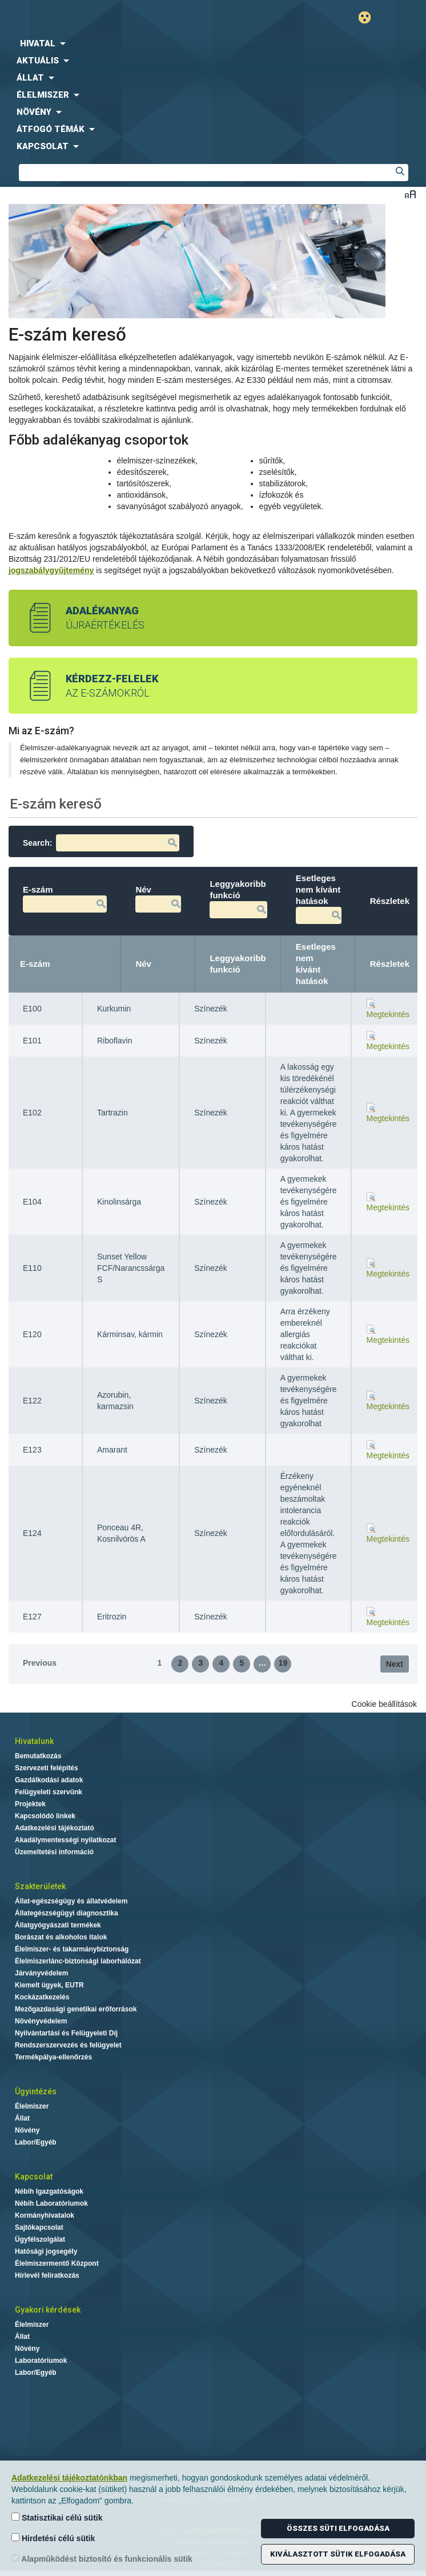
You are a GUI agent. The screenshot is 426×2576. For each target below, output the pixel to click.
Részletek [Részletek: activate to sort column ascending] (389, 964)
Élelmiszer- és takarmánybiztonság (71, 1949)
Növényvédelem (41, 2021)
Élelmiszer (32, 2106)
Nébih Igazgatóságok (49, 2191)
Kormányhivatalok (44, 2215)
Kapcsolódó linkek (45, 1816)
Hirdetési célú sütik (53, 2538)
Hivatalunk (34, 1741)
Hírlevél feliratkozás (47, 2275)
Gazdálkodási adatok (49, 1780)
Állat (22, 2118)
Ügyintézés (36, 2091)
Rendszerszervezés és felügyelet (68, 2045)
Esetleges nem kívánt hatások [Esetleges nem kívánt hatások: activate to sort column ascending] (316, 964)
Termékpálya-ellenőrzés (53, 2057)
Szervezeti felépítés (46, 1768)
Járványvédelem (41, 1973)
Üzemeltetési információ (54, 1852)
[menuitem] (213, 43)
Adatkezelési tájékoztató (54, 1828)
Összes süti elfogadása (338, 2528)
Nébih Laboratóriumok (51, 2203)
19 (283, 1662)
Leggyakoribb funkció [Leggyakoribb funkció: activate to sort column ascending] (238, 963)
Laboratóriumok (41, 2361)
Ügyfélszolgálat (40, 2239)
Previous (40, 1662)
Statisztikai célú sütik (57, 2517)
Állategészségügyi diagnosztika (66, 1913)
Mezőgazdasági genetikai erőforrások (75, 2009)
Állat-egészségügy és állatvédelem (71, 1901)
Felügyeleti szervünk (48, 1792)
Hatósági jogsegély (46, 2251)
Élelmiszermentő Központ (57, 2263)
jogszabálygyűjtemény (51, 570)
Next (394, 1664)
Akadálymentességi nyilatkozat (65, 1840)
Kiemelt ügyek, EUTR (49, 1985)
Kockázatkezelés (42, 1997)
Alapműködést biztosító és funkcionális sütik (101, 2558)
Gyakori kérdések (48, 2309)
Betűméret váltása (410, 194)
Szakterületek (40, 1886)
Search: (101, 842)
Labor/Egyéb (36, 2142)
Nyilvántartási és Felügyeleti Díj (66, 2033)
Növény (27, 2130)
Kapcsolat (34, 2176)
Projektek (30, 1804)
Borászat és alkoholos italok (61, 1937)
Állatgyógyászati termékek (58, 1925)
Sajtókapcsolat (39, 2227)
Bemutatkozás (38, 1756)
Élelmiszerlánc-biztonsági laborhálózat (78, 1961)
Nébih (109, 18)
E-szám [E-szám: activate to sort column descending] (35, 964)
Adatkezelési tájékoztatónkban (69, 2477)
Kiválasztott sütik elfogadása (337, 2554)
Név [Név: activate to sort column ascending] (143, 964)
